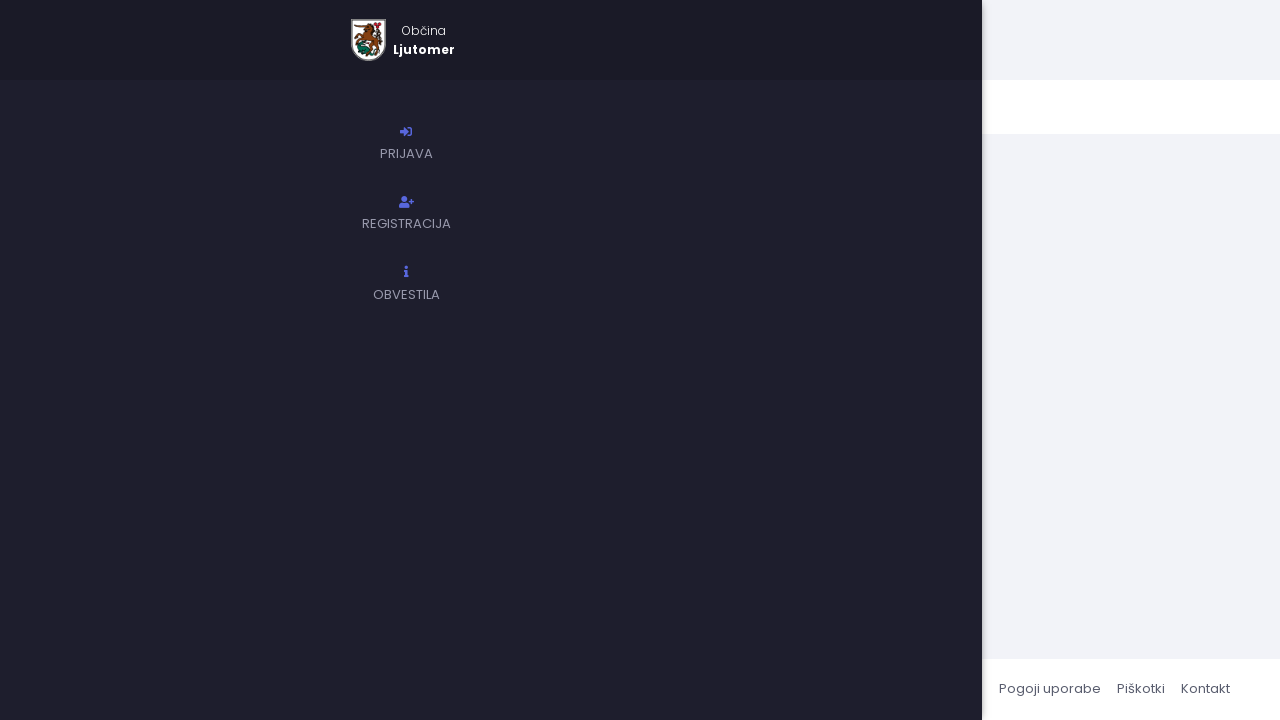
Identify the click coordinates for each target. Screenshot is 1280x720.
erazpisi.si (311, 688)
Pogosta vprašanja (920, 688)
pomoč (716, 306)
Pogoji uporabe (1050, 688)
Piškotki (1141, 688)
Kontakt (1205, 688)
